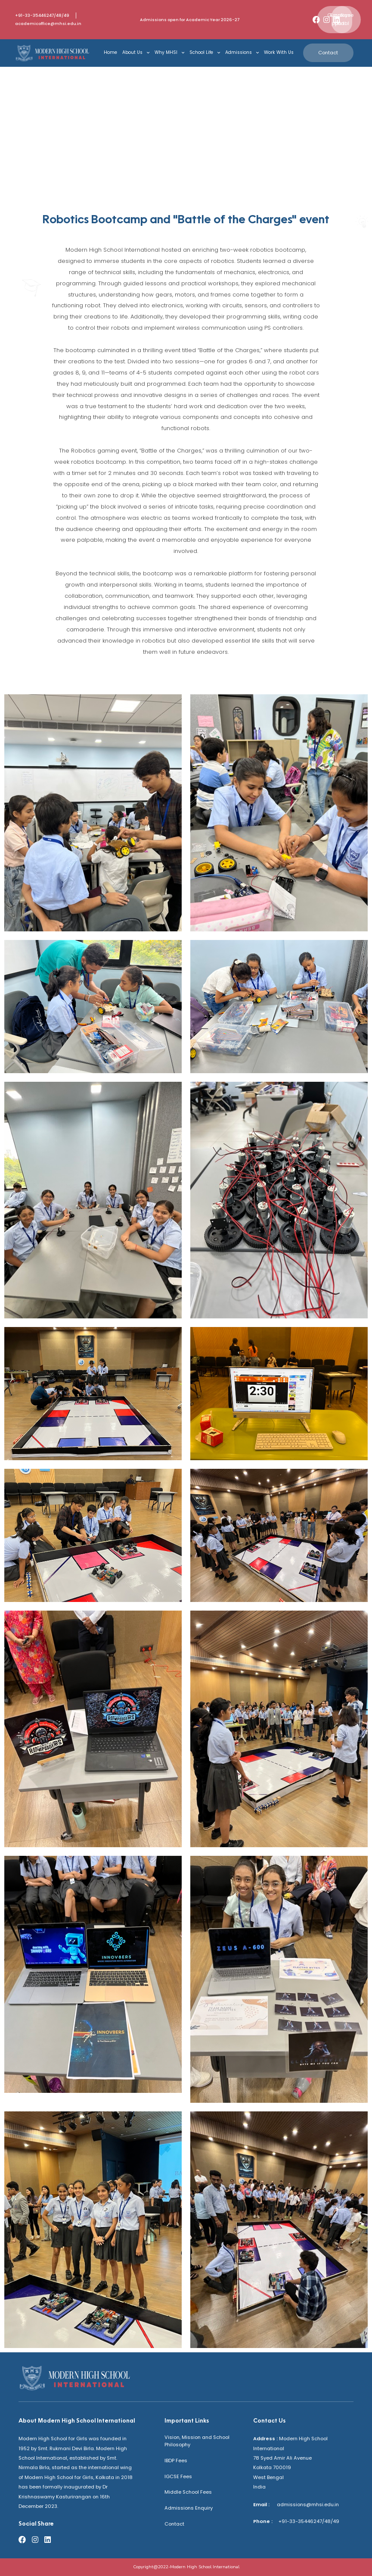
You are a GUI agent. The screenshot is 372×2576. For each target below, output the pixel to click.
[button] (342, 19)
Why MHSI (169, 53)
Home (110, 52)
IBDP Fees (175, 2460)
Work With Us (279, 52)
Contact (174, 2523)
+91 (280, 2521)
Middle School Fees (188, 2492)
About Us (135, 53)
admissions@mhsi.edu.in (305, 2504)
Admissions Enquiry (188, 2507)
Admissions (242, 53)
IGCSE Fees (178, 2476)
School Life (204, 53)
